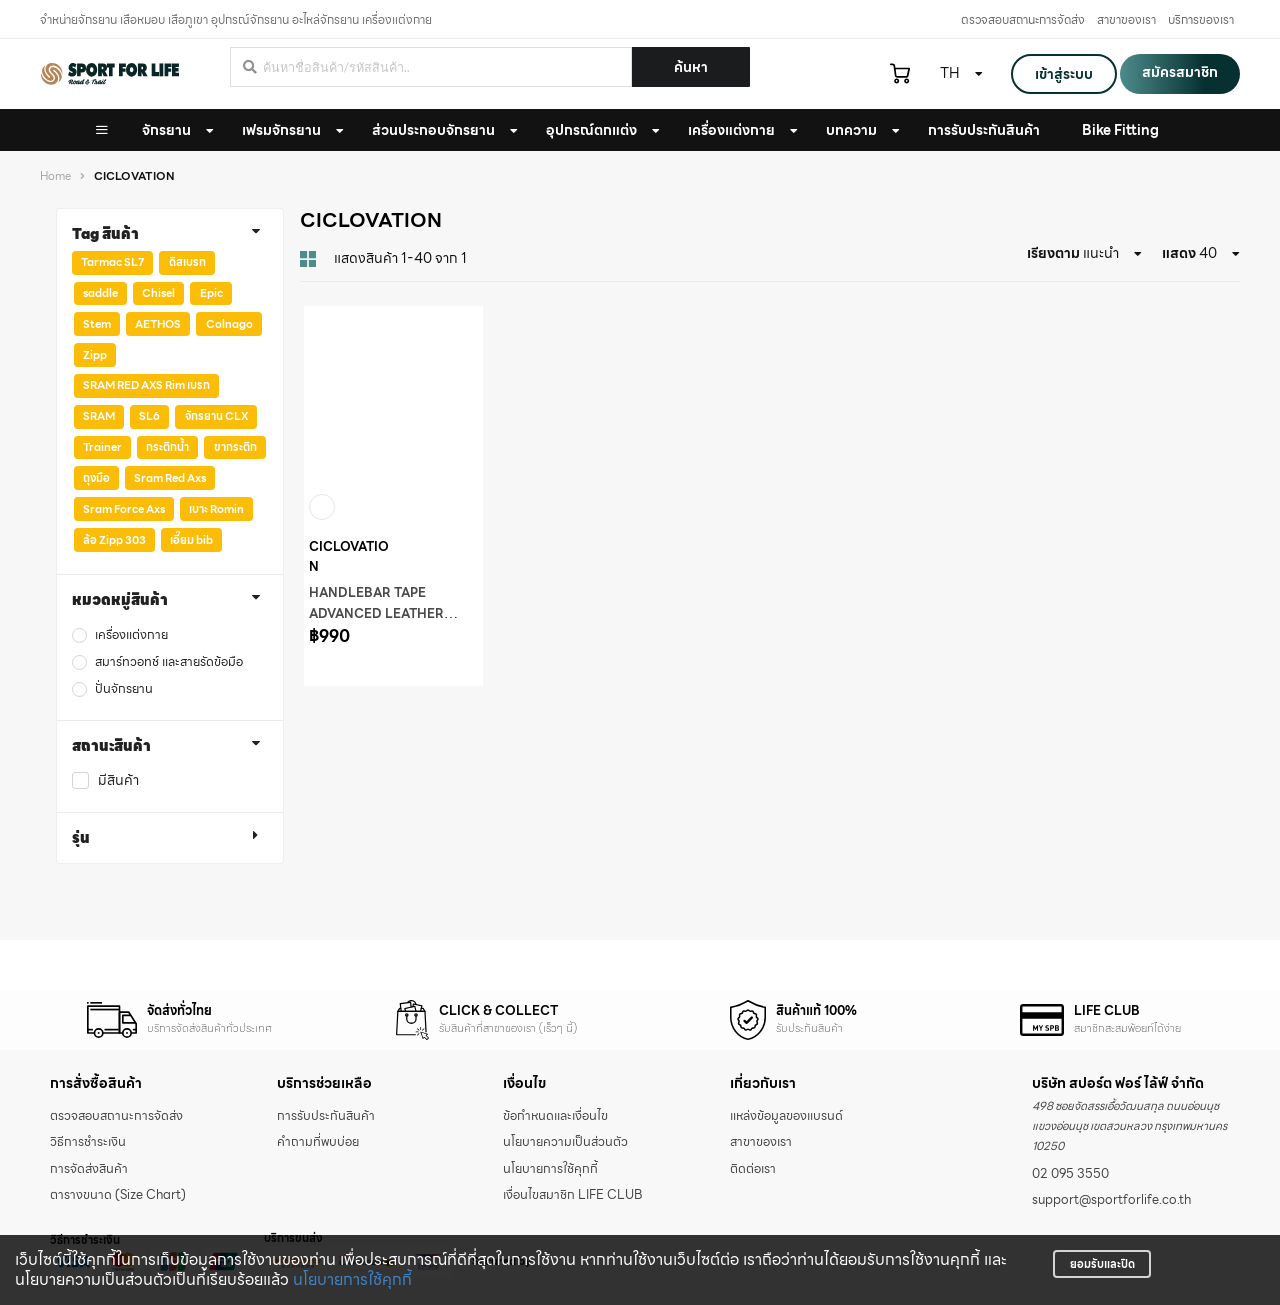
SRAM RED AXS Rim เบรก (146, 385)
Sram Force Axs (124, 509)
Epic (211, 293)
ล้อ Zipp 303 (114, 540)
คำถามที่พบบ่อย (318, 1142)
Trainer (102, 447)
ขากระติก (235, 447)
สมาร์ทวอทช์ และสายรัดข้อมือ (169, 662)
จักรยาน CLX (216, 416)
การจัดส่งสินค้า (89, 1169)
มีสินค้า (118, 780)
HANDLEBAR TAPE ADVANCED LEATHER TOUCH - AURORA (376, 614)
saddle (100, 293)
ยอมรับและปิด (1102, 1264)
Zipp (95, 355)
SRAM (99, 416)
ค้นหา (691, 67)
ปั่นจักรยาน (124, 689)
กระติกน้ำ (167, 447)
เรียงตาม (1053, 253)
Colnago (229, 324)
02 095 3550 (1070, 1174)
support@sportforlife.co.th (1111, 1200)
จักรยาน (166, 130)
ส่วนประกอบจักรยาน (433, 130)
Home (55, 176)
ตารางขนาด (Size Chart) (118, 1195)
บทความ (851, 130)
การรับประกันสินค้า (326, 1116)
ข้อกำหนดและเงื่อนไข (555, 1116)
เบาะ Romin (216, 509)
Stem (97, 324)
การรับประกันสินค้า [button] (984, 130)
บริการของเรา (1201, 19)
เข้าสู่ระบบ (1064, 74)
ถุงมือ (96, 478)
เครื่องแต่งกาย (731, 130)
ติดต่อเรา (753, 1169)
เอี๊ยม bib (191, 540)
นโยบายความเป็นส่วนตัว (565, 1142)
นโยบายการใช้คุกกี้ (352, 1279)
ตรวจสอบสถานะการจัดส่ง (1023, 19)
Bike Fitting (1120, 130)
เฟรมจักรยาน (281, 130)
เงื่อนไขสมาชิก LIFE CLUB (572, 1195)
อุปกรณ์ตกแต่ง (591, 130)
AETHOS (158, 324)
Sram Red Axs (170, 478)
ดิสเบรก (187, 262)
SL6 (149, 416)
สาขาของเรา (1126, 19)
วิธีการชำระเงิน (88, 1142)
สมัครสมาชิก (1180, 72)
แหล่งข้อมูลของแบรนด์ (786, 1116)
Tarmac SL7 (112, 262)
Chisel (158, 293)
